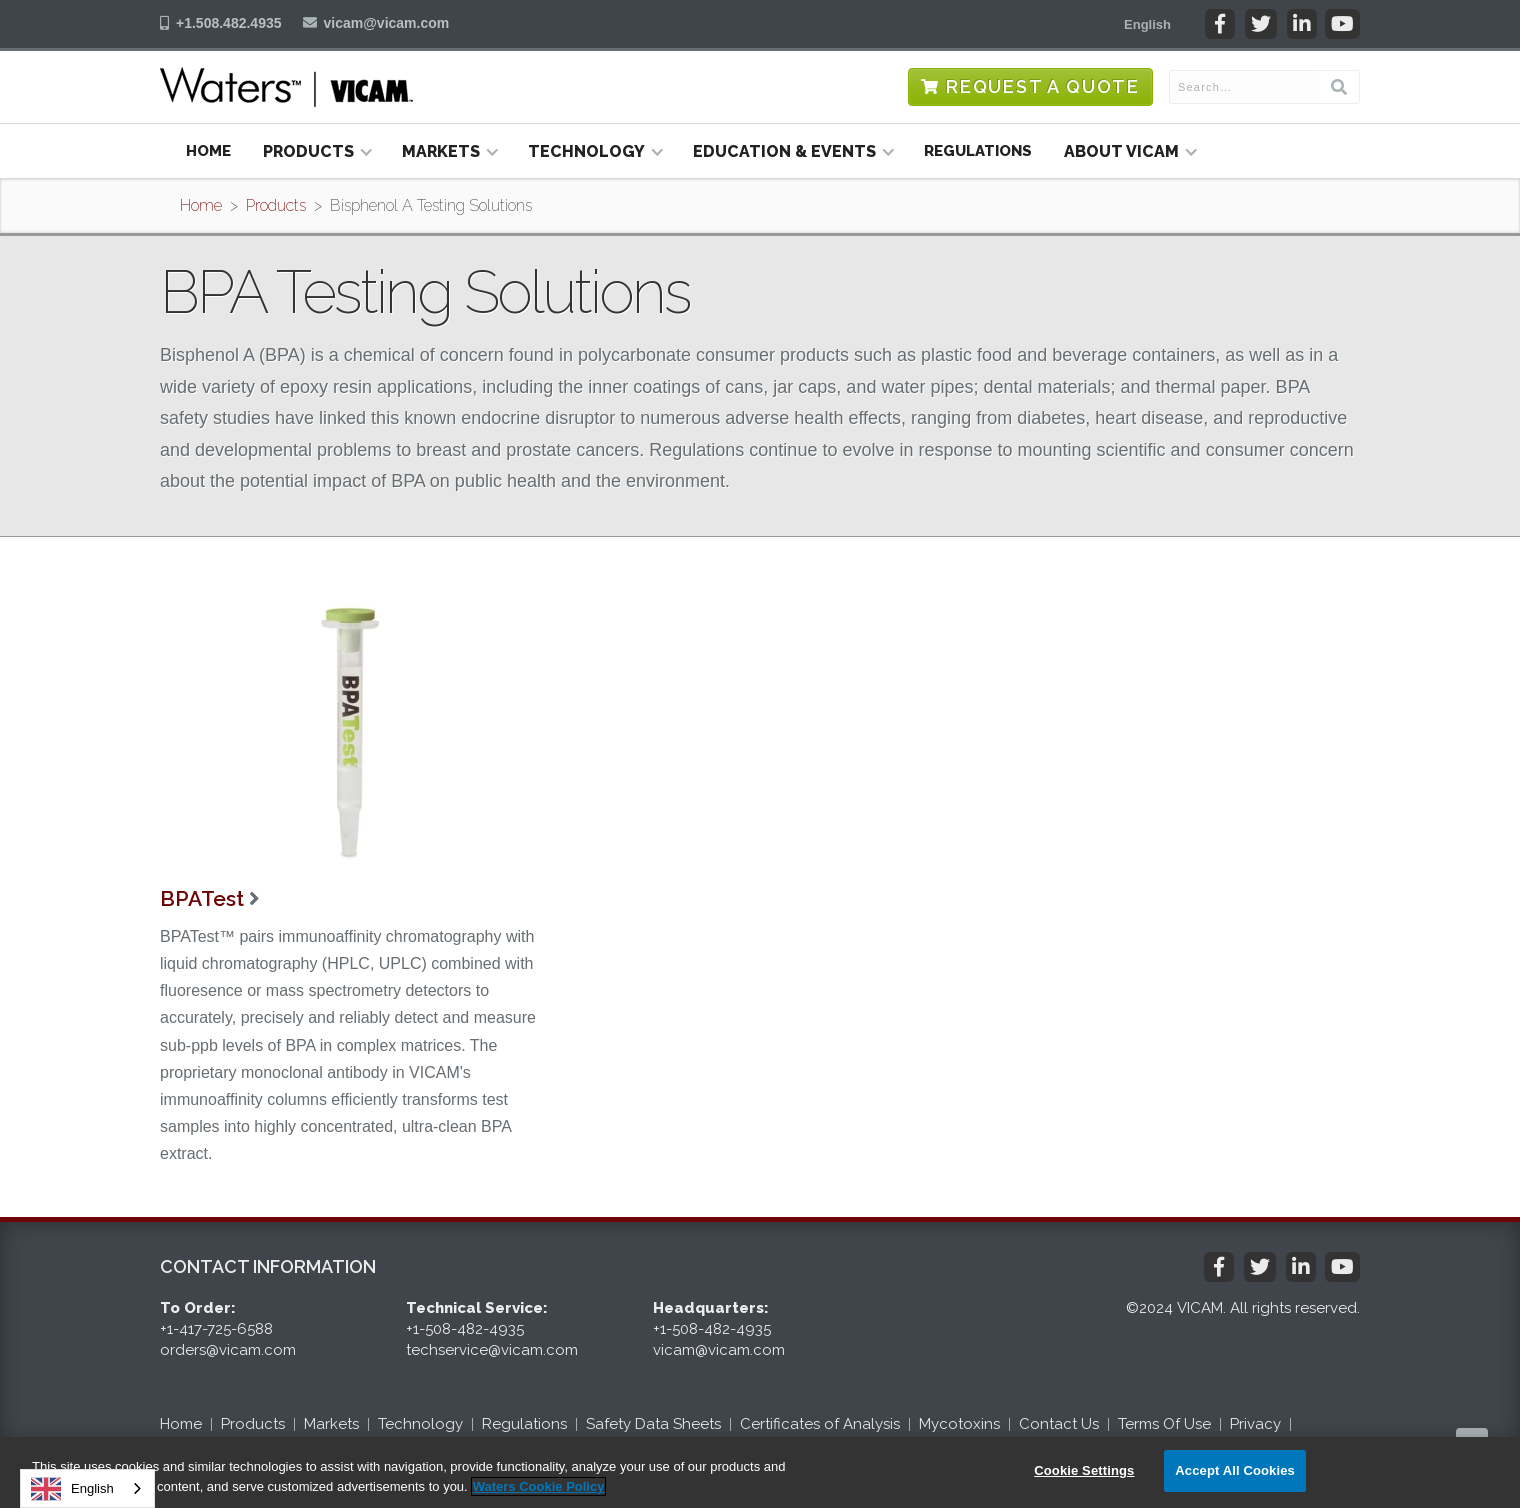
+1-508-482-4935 (465, 1329)
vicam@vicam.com (387, 23)
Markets (331, 1424)
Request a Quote (1043, 86)
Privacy (1255, 1424)
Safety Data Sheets (653, 1424)
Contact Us (1059, 1424)
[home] (286, 87)
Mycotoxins (959, 1424)
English (72, 1489)
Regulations (978, 151)
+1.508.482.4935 (229, 23)
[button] (1147, 24)
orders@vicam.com (228, 1350)
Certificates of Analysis (820, 1424)
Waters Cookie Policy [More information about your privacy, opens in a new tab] (539, 1486)
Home (208, 151)
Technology (420, 1424)
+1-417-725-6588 (216, 1329)
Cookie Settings (1084, 1470)
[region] (760, 1472)
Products (276, 205)
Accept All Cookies (1235, 1470)
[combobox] (87, 1488)
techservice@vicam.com (492, 1350)
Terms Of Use (1164, 1424)
